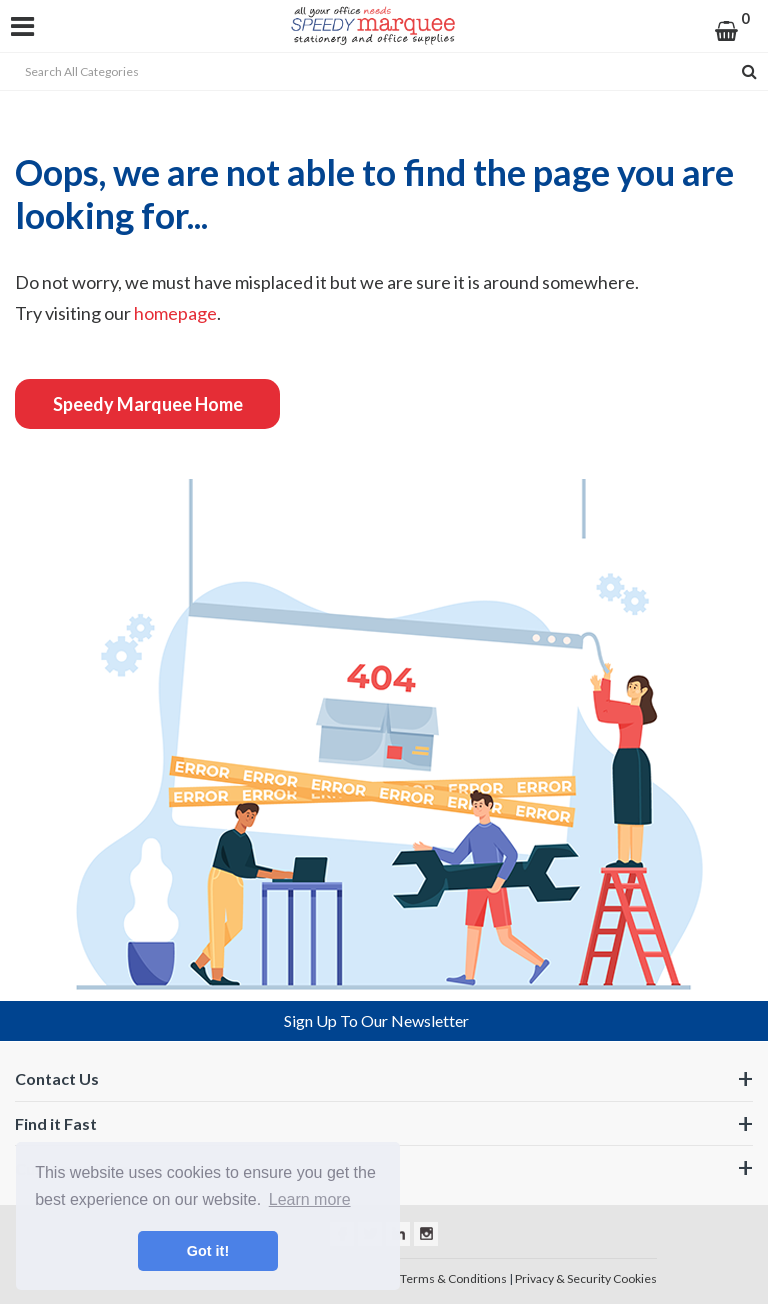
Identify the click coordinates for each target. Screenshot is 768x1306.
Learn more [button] (310, 1199)
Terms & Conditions (453, 1278)
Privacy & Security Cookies (586, 1278)
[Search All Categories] (384, 71)
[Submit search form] (749, 71)
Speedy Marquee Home (148, 404)
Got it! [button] (208, 1251)
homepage (175, 313)
